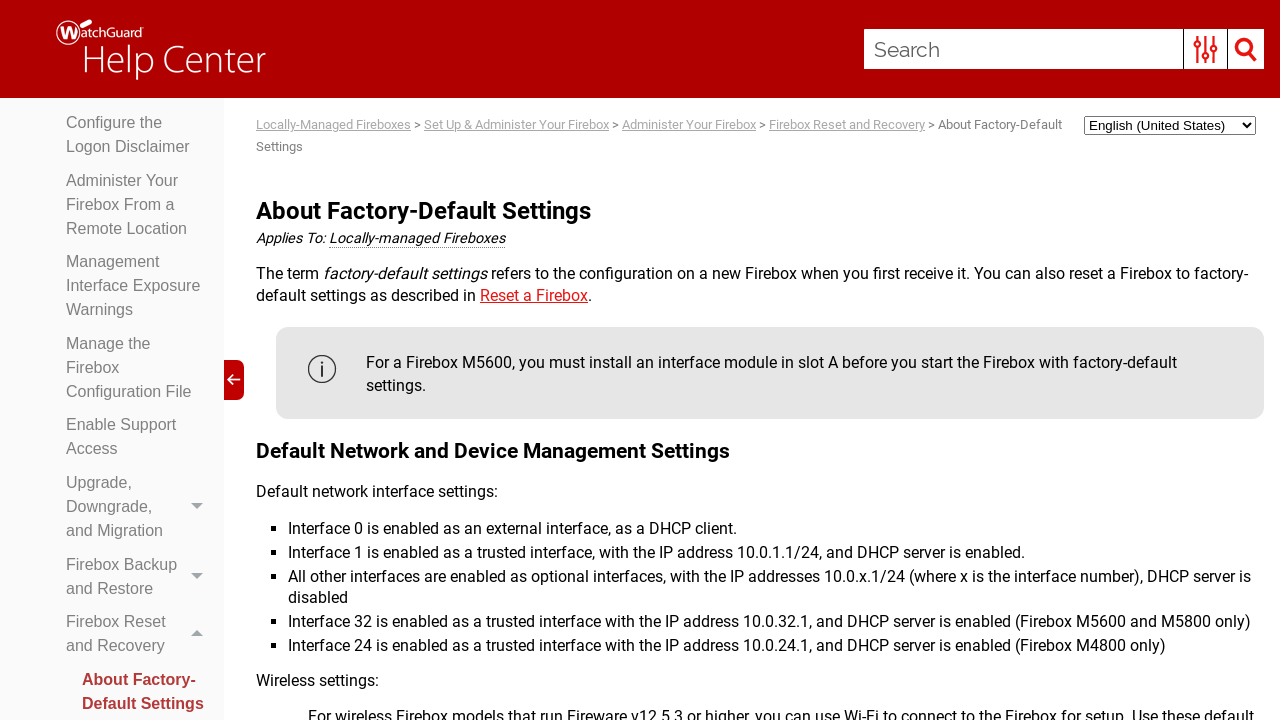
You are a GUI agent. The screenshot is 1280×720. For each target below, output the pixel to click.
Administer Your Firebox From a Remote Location (126, 204)
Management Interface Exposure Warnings (133, 285)
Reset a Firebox (534, 295)
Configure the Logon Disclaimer (128, 134)
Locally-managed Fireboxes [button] (417, 238)
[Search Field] (1064, 49)
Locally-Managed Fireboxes (333, 124)
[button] (1205, 49)
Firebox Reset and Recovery (140, 634)
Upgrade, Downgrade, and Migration (140, 507)
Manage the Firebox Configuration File (128, 367)
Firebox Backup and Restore (140, 577)
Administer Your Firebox (689, 124)
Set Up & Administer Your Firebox (516, 124)
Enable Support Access (121, 436)
